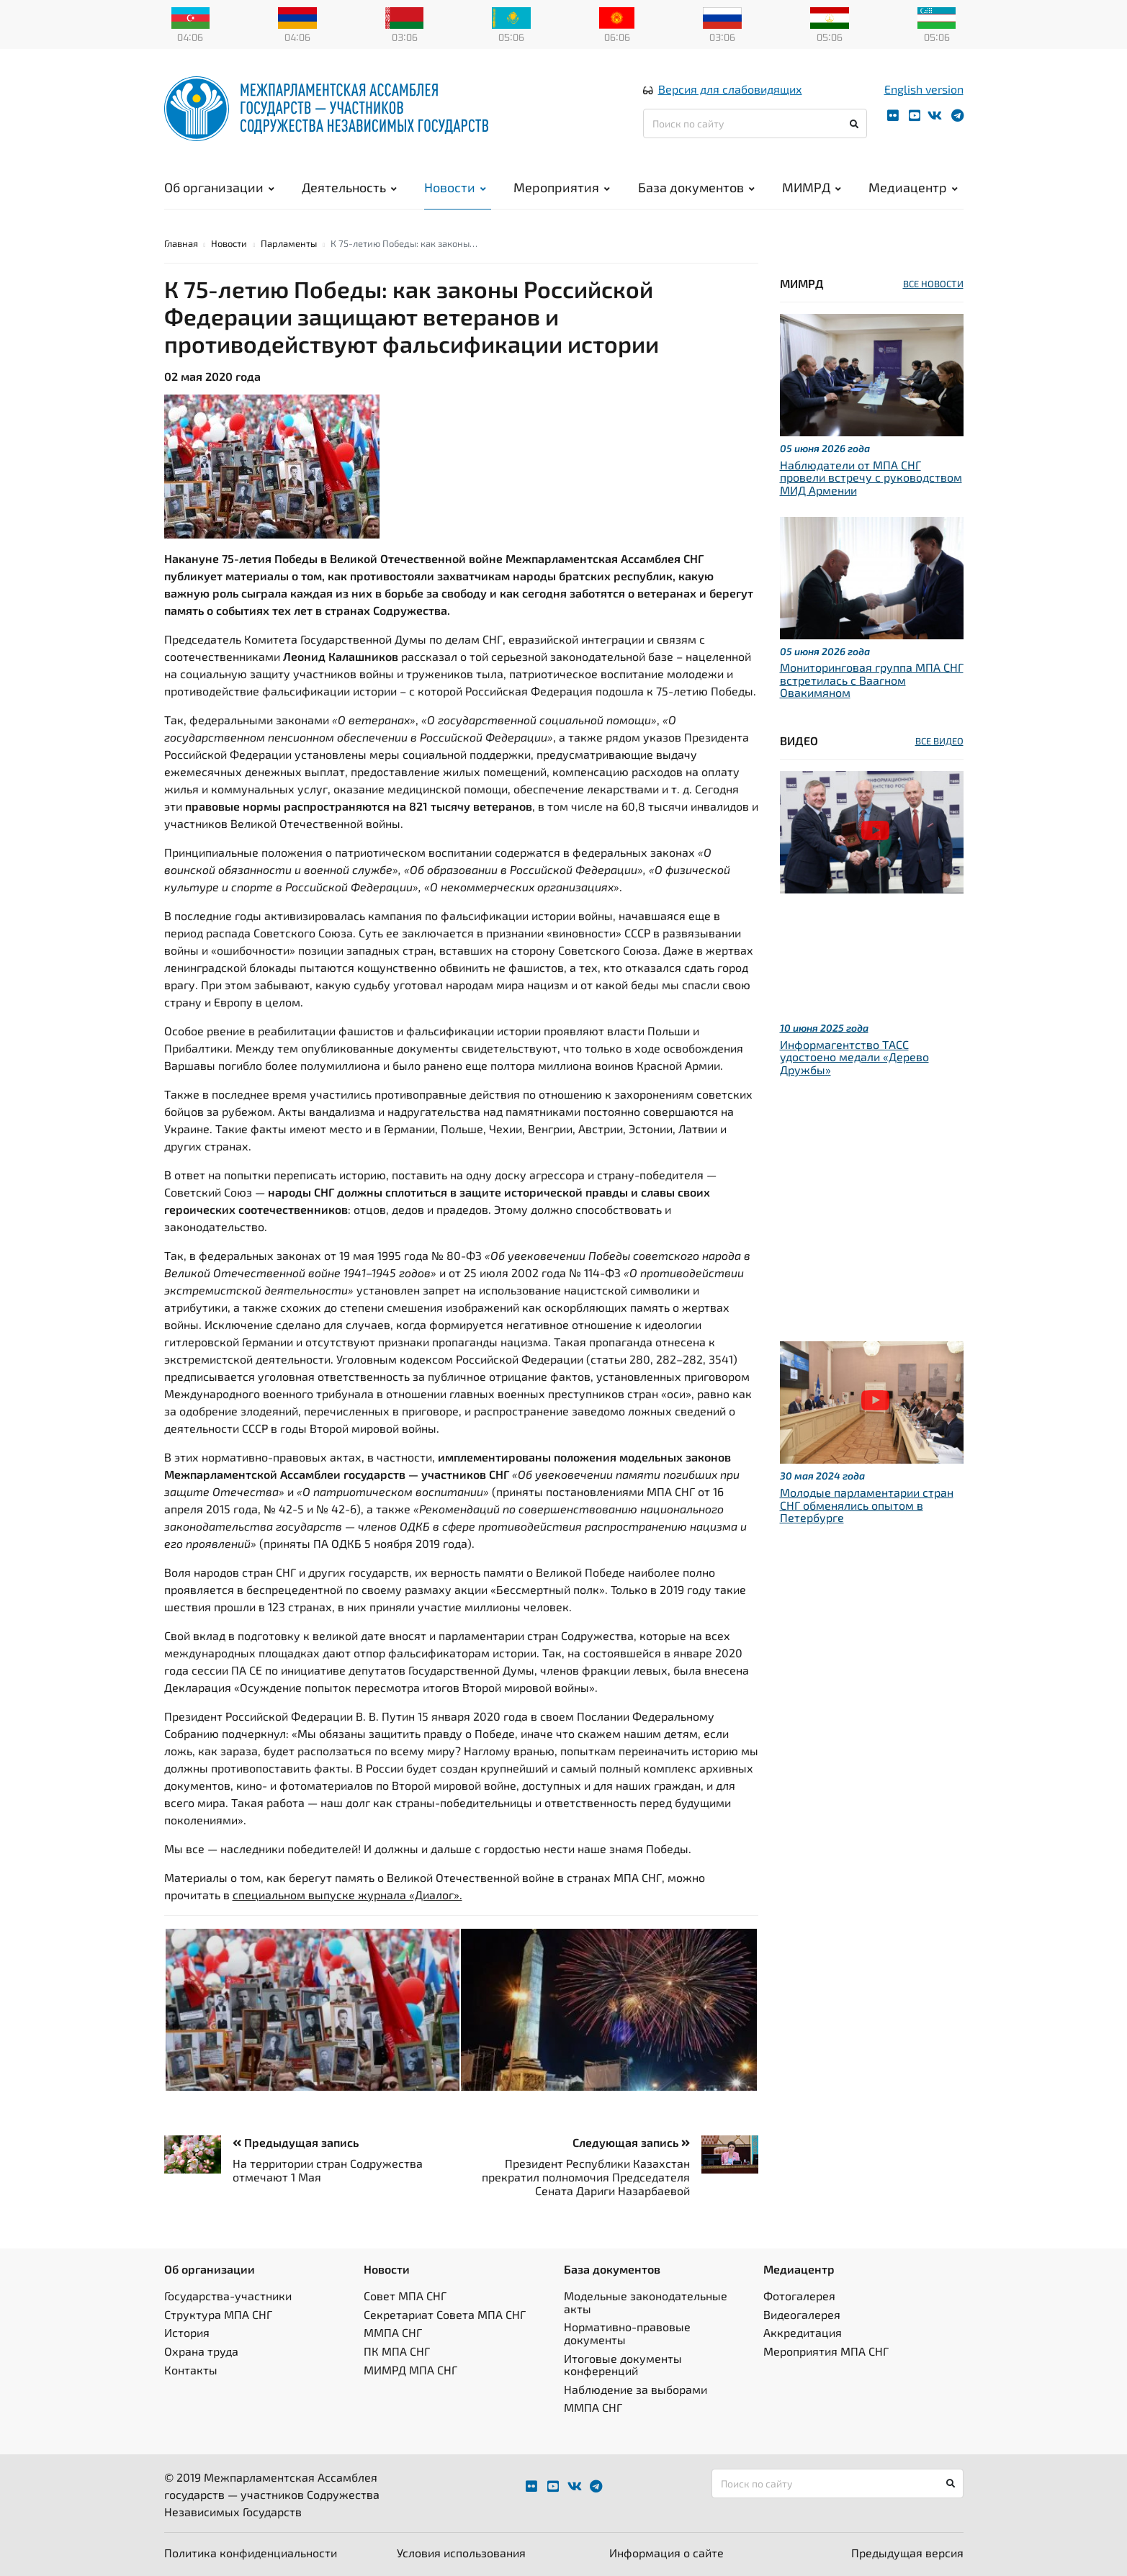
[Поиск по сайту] (755, 123)
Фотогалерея (799, 2295)
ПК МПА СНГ (397, 2351)
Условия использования (461, 2552)
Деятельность (349, 187)
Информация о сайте (666, 2552)
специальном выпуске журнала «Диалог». (347, 1894)
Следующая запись (631, 2142)
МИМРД (811, 187)
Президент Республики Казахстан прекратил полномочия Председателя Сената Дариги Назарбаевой (586, 2176)
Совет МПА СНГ (405, 2295)
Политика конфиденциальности (250, 2552)
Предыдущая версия (907, 2552)
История (187, 2332)
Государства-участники (228, 2295)
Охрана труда (201, 2351)
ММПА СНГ (393, 2332)
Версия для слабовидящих (730, 89)
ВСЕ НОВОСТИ (933, 283)
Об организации (219, 187)
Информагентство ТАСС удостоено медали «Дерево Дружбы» (854, 1056)
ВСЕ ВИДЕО (939, 741)
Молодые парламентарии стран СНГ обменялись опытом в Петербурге (866, 1504)
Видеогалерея (801, 2314)
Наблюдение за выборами (635, 2389)
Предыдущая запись (296, 2142)
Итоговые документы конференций (623, 2364)
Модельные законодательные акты (645, 2302)
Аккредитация (802, 2332)
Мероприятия (561, 187)
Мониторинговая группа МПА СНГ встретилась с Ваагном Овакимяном (872, 679)
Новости (455, 187)
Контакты (190, 2370)
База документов (696, 187)
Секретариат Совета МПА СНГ (445, 2314)
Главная (181, 243)
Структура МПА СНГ (218, 2314)
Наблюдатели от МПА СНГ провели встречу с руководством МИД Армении (871, 477)
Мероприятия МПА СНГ (826, 2351)
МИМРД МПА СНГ (410, 2370)
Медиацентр (913, 187)
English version (924, 89)
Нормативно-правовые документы (627, 2333)
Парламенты (289, 243)
